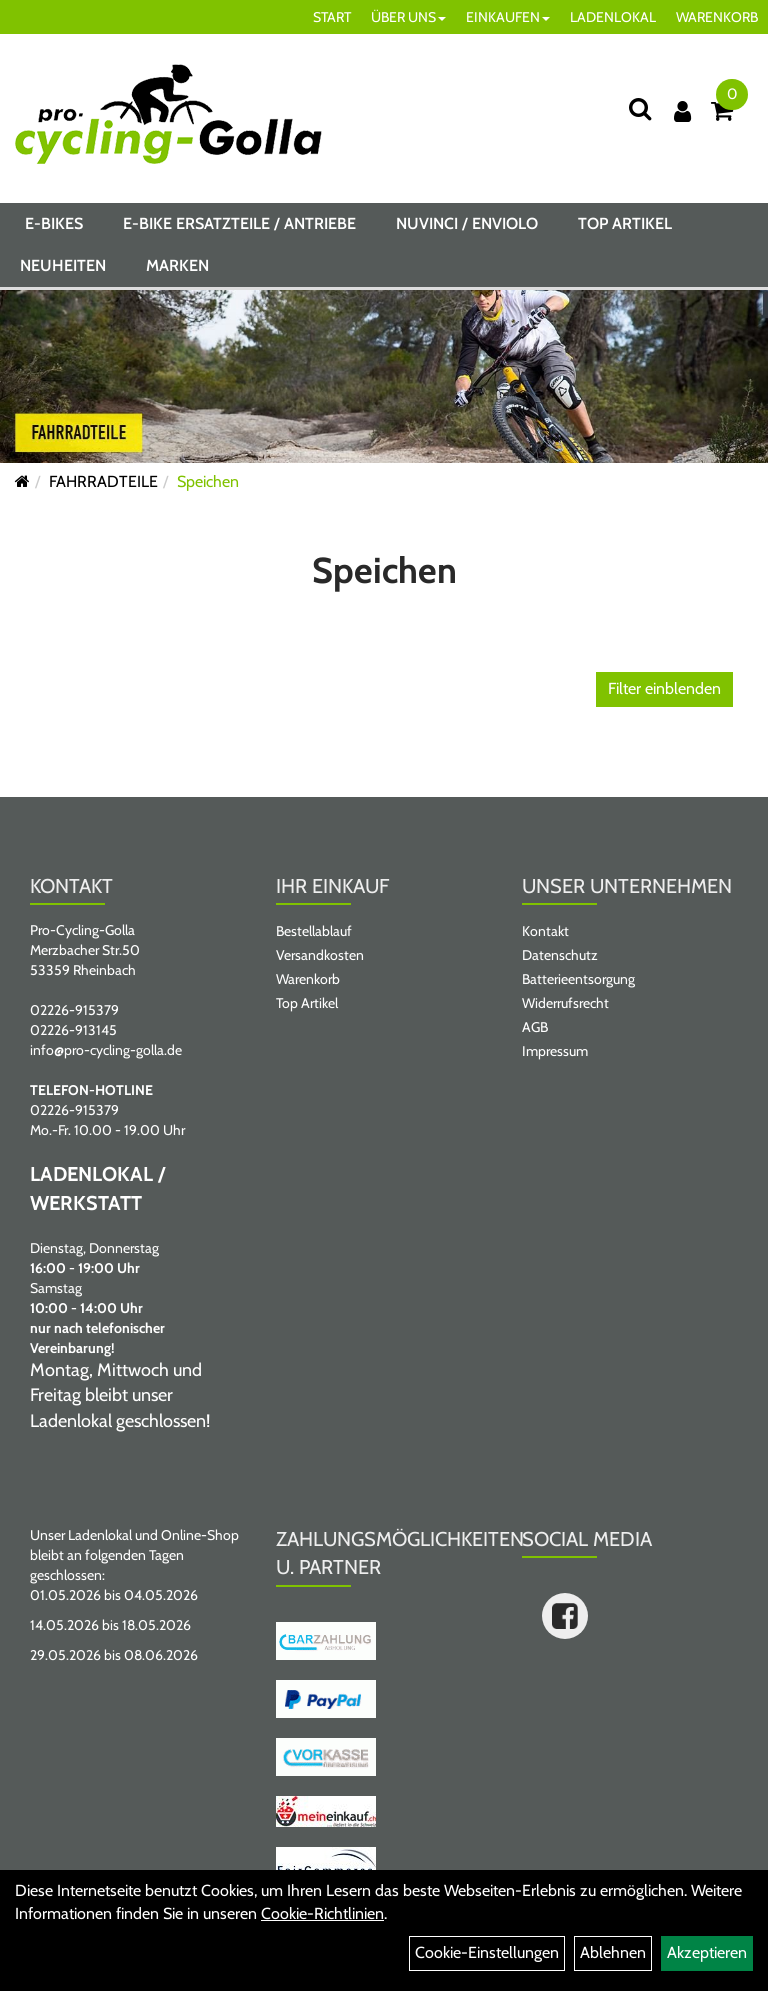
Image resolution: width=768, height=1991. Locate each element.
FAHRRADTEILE (103, 481)
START (332, 17)
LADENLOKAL (613, 17)
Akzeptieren (707, 1952)
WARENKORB (717, 17)
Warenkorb (308, 979)
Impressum (555, 1051)
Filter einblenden (664, 688)
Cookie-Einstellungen (487, 1952)
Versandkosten (320, 955)
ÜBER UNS (408, 17)
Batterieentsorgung (578, 979)
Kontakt (545, 931)
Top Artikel (625, 223)
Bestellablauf (314, 931)
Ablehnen (613, 1952)
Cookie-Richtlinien (322, 1913)
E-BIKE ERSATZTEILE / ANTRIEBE (239, 223)
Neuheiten (63, 265)
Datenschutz (560, 955)
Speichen (208, 481)
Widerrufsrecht (565, 1003)
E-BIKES (54, 223)
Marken (177, 265)
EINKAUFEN (508, 17)
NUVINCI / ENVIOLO (467, 223)
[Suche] (640, 108)
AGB (535, 1027)
